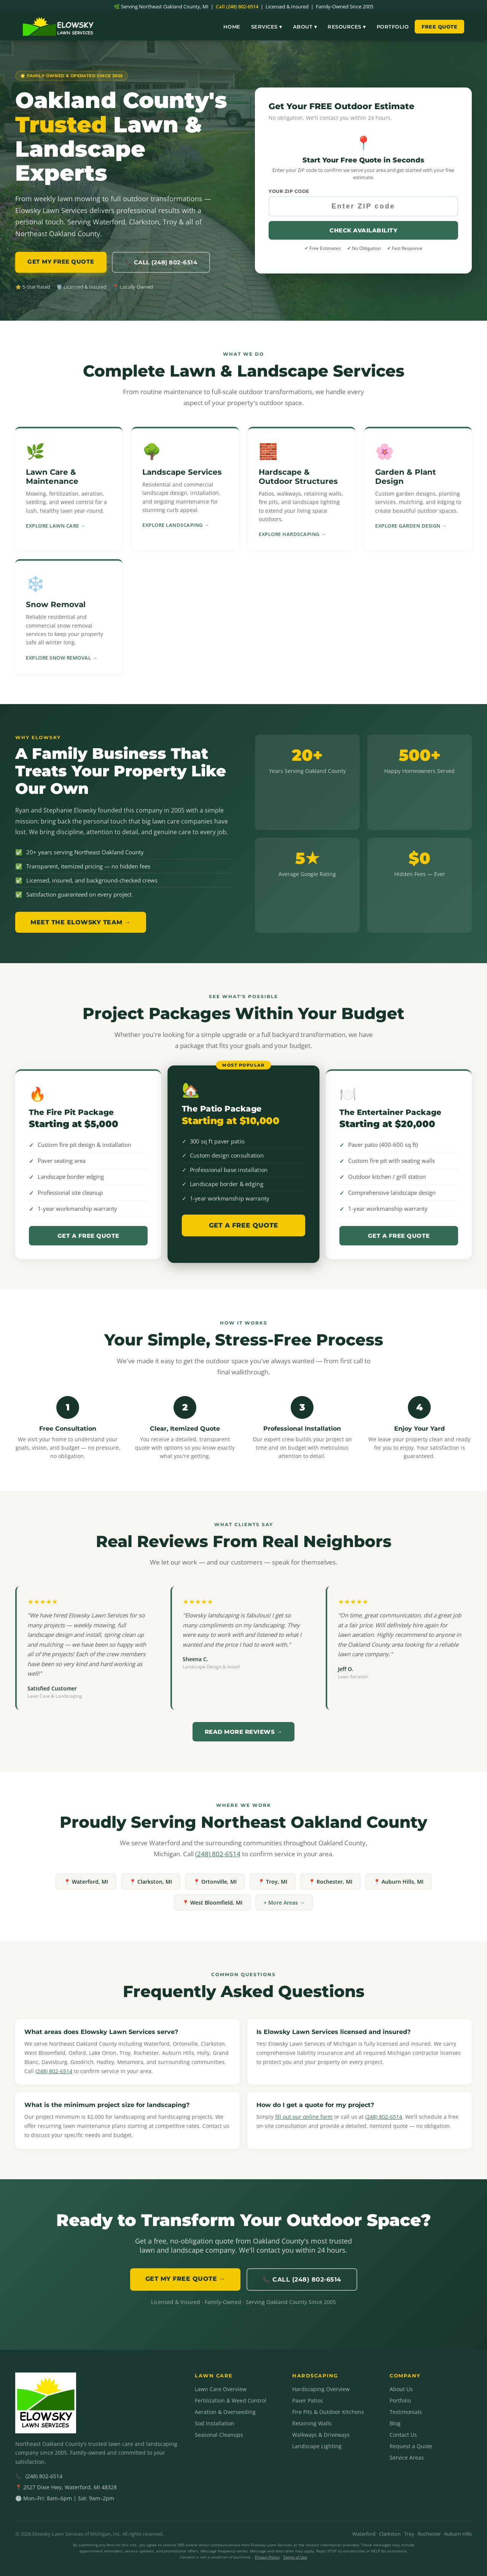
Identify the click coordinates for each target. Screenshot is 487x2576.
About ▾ (305, 27)
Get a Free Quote (88, 1235)
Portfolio (393, 27)
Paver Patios (307, 2400)
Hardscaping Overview (321, 2389)
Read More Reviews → (244, 1731)
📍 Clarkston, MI (150, 1881)
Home (231, 27)
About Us (401, 2389)
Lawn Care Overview (221, 2389)
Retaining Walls (312, 2423)
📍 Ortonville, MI (215, 1881)
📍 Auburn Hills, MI (398, 1881)
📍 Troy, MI (272, 1881)
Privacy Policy (267, 2557)
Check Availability (363, 230)
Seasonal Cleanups (219, 2434)
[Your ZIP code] (363, 206)
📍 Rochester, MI (330, 1881)
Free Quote (439, 27)
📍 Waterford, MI (86, 1881)
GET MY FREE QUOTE (60, 261)
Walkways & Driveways (321, 2434)
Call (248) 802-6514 (237, 6)
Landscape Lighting (317, 2446)
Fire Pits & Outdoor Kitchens (328, 2411)
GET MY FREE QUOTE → (185, 2278)
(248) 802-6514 (217, 1853)
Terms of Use (295, 2557)
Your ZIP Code (289, 191)
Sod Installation (214, 2423)
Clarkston (390, 2533)
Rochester (429, 2533)
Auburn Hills (458, 2533)
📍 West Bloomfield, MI (212, 1902)
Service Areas (407, 2457)
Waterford (364, 2533)
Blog (395, 2423)
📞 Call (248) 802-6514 (161, 262)
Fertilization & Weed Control (230, 2400)
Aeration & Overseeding (225, 2411)
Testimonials (406, 2411)
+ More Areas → (284, 1902)
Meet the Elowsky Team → (80, 922)
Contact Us (403, 2434)
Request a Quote (411, 2446)
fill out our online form (304, 2116)
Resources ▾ (347, 27)
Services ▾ (266, 27)
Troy (409, 2533)
